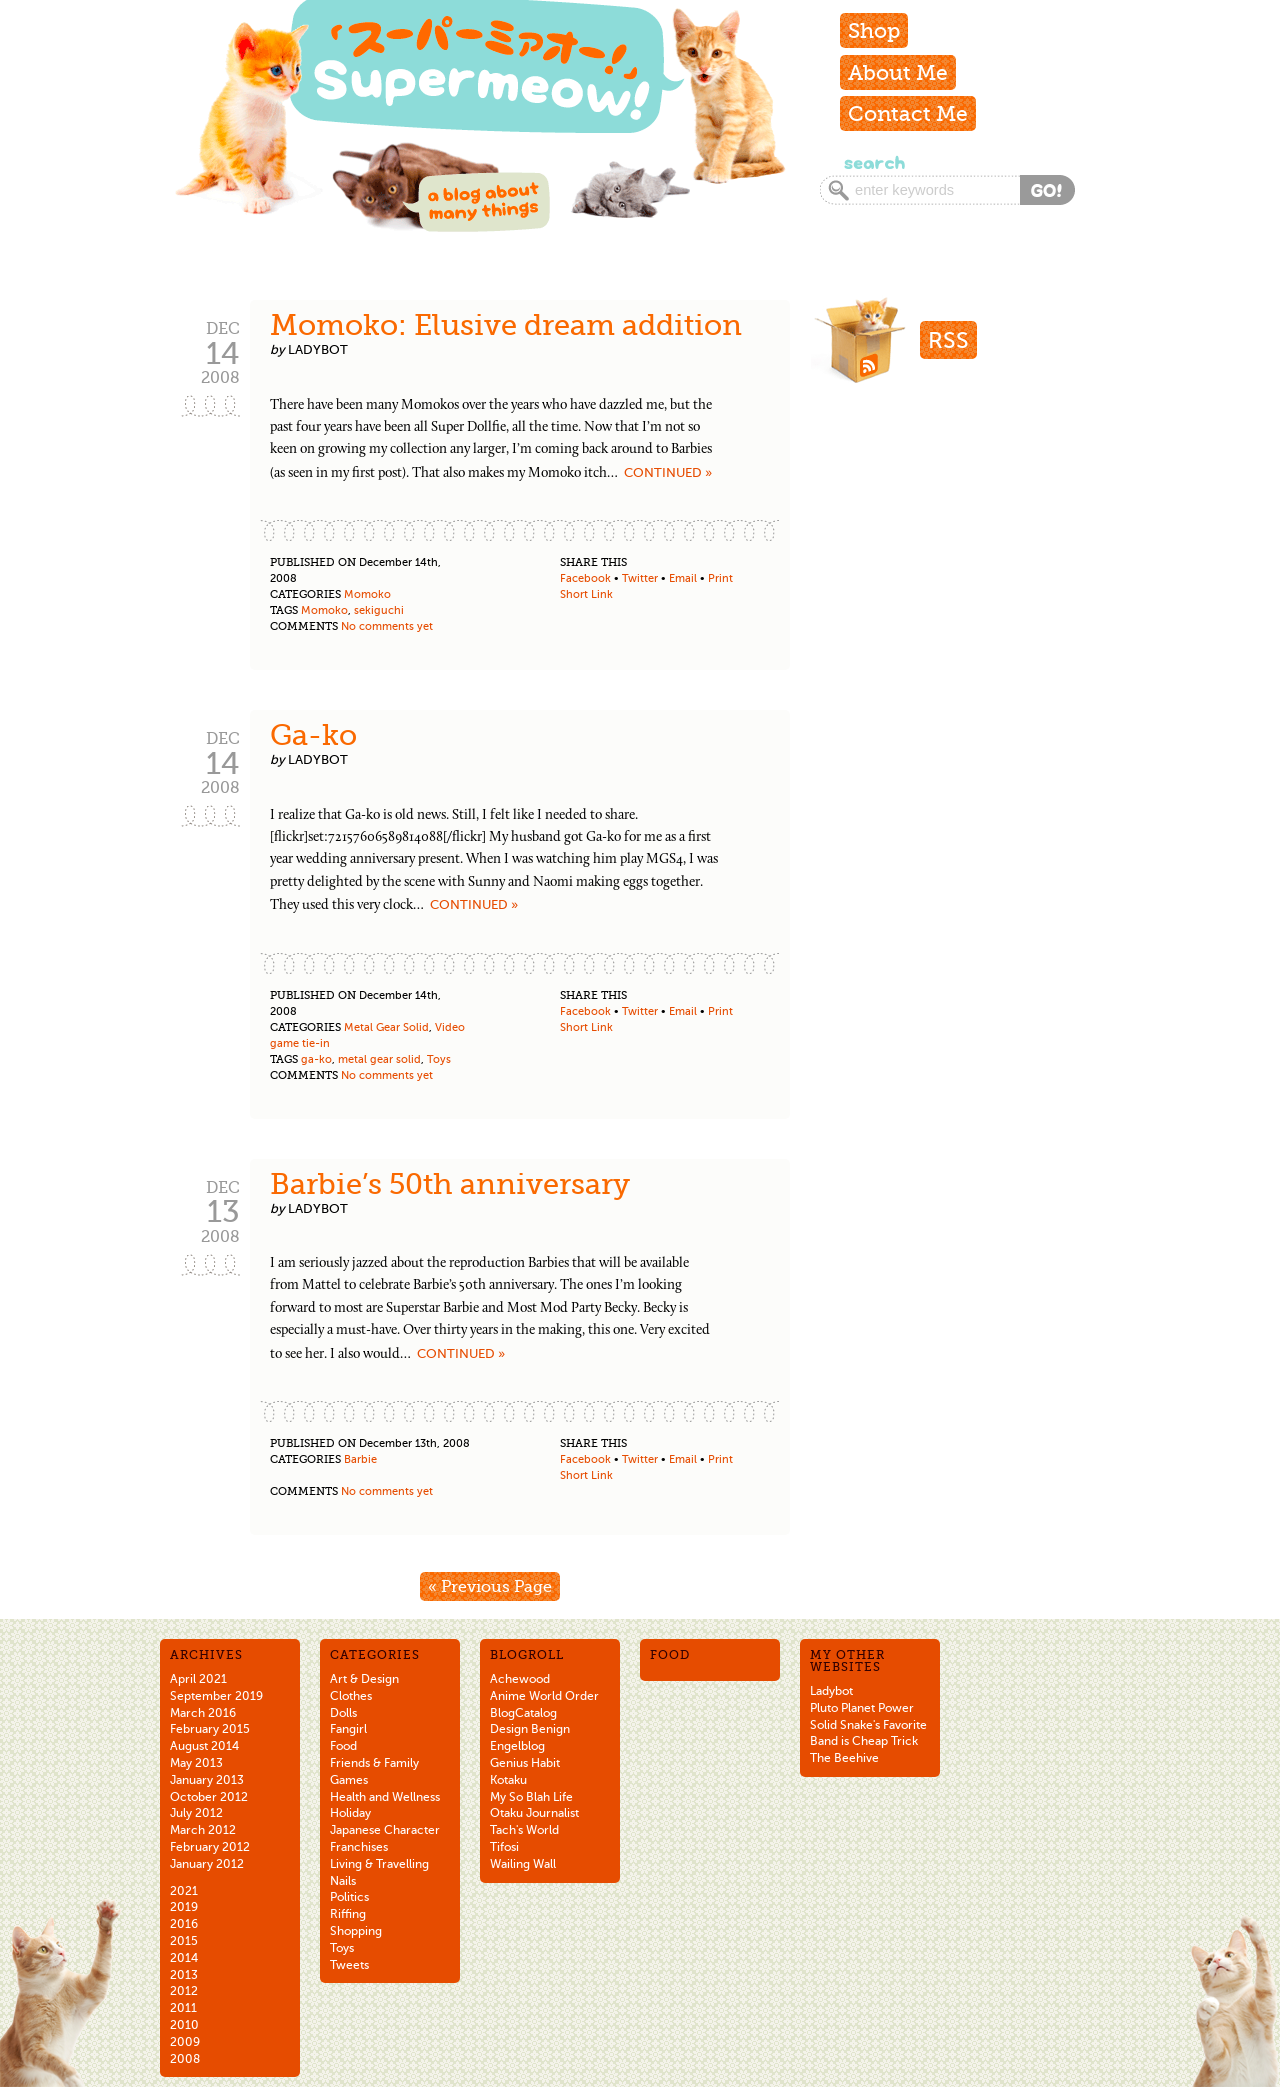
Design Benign (530, 1729)
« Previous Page (490, 1586)
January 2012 (207, 1864)
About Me (898, 72)
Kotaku (508, 1780)
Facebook (585, 578)
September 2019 (216, 1696)
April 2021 (198, 1679)
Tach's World (524, 1830)
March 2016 (203, 1713)
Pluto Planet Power (862, 1708)
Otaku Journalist (534, 1813)
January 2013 (207, 1780)
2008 (185, 2059)
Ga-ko (313, 735)
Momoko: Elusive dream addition (506, 325)
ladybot (318, 349)
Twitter (640, 578)
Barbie (360, 1459)
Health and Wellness (385, 1797)
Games (349, 1780)
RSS (948, 340)
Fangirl (348, 1729)
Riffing (348, 1914)
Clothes (351, 1696)
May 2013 (196, 1763)
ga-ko (316, 1059)
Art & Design (364, 1679)
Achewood (520, 1679)
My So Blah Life (531, 1797)
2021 (184, 1891)
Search (872, 162)
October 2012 (209, 1797)
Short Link (586, 594)
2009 (185, 2042)
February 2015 (210, 1729)
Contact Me (908, 113)
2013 (184, 1975)
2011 (183, 2008)
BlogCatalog (523, 1713)
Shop (874, 30)
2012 (184, 1991)
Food (343, 1746)
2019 (184, 1907)
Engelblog (517, 1746)
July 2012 (196, 1813)
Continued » (668, 472)
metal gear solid (379, 1059)
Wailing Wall (523, 1864)
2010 (184, 2025)
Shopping (356, 1931)
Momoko (367, 594)
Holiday (350, 1813)
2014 (184, 1958)
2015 (184, 1941)
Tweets (349, 1965)
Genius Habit (525, 1763)
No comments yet (387, 626)
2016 (184, 1924)
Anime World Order (544, 1696)
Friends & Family (374, 1763)
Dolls (343, 1713)
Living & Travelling (379, 1864)
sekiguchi (379, 610)
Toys (439, 1059)
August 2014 (204, 1746)
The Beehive (844, 1758)
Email (683, 578)
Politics (349, 1897)
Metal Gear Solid (386, 1027)
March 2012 (203, 1830)
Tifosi (504, 1847)
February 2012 (210, 1847)
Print (720, 578)
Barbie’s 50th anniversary (450, 1184)
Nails (343, 1881)
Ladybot (831, 1691)
